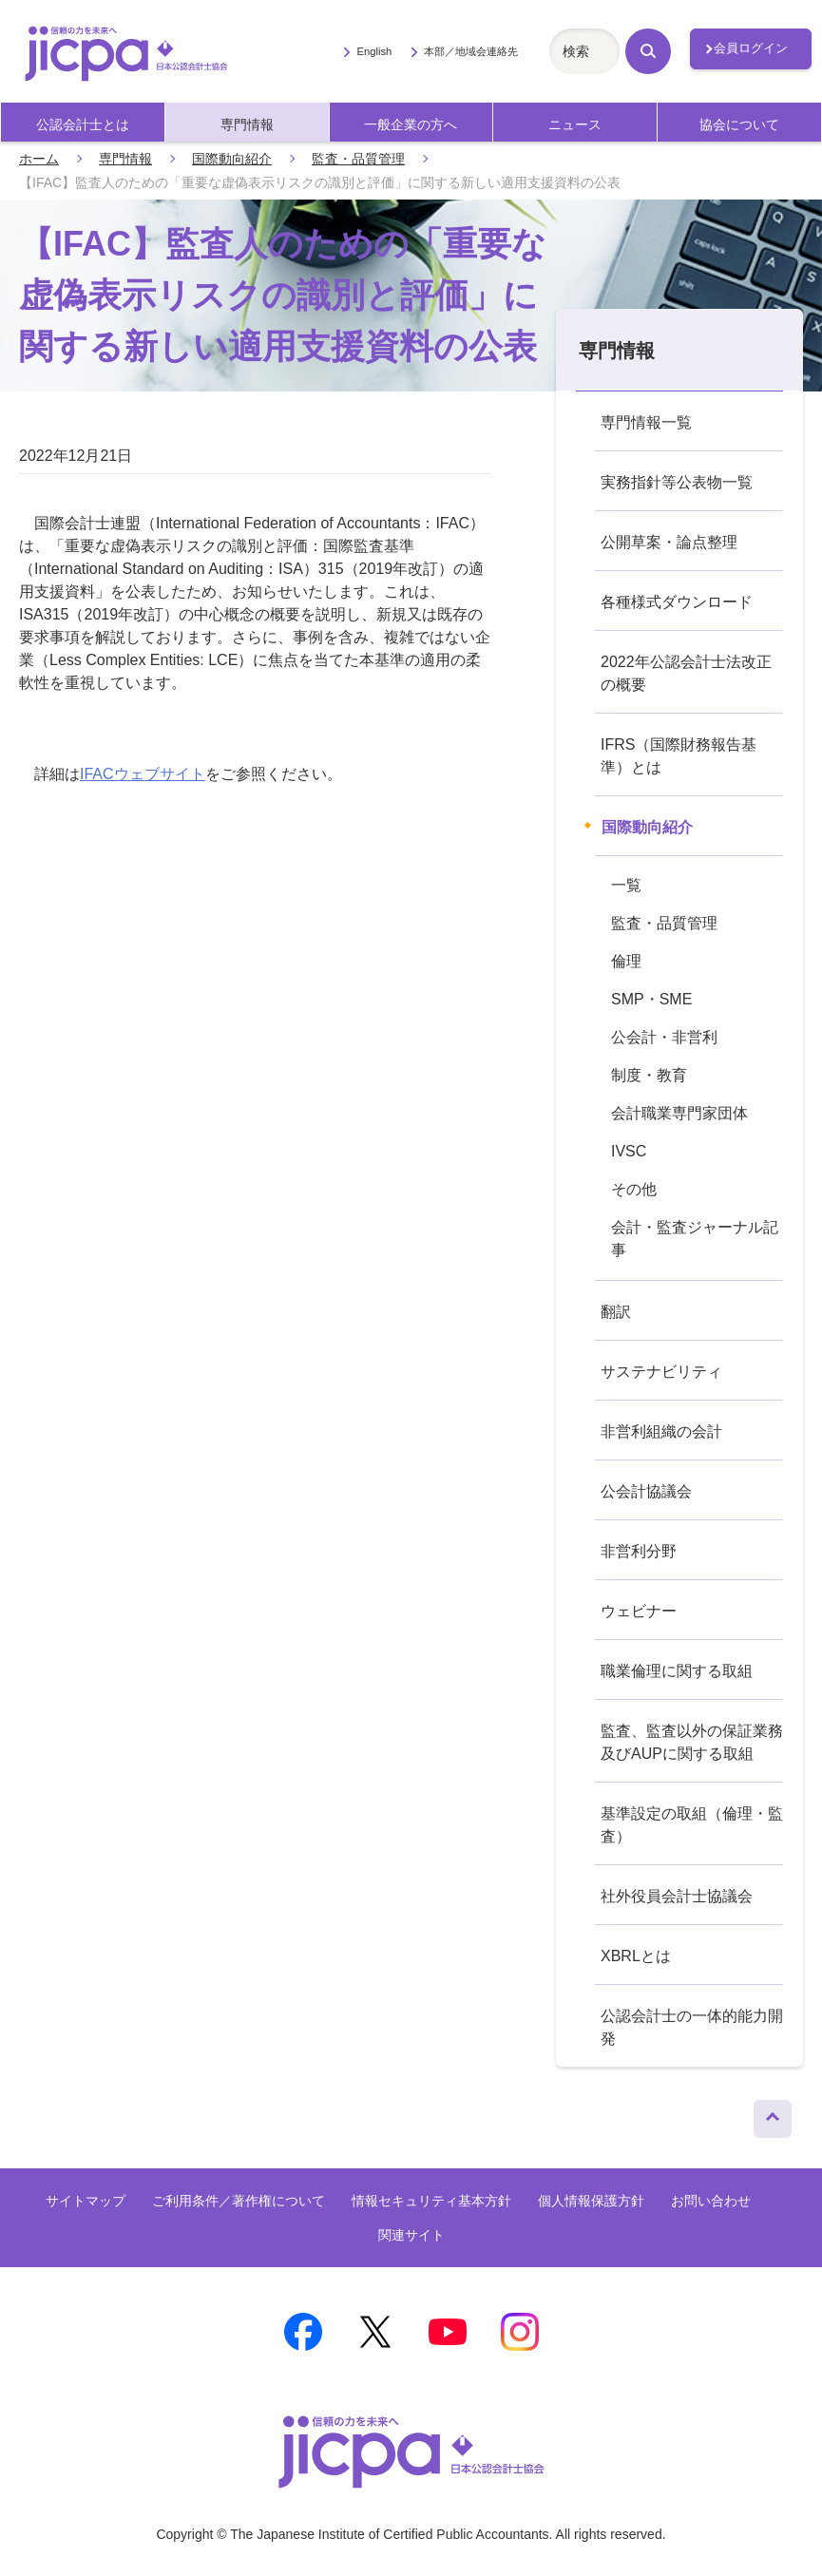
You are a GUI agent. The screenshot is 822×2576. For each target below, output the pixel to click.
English (374, 51)
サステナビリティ (661, 1372)
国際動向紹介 (232, 158)
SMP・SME (651, 999)
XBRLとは (636, 1956)
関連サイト (411, 2234)
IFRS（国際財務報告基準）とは (678, 755)
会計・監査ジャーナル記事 (694, 1238)
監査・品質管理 (358, 158)
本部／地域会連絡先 (471, 51)
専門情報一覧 (646, 422)
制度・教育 (649, 1075)
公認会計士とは (82, 124)
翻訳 (616, 1312)
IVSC (628, 1151)
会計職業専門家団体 (679, 1113)
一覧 (626, 885)
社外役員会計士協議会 (677, 1896)
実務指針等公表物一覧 (677, 482)
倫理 (626, 961)
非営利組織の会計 (661, 1431)
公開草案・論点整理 (669, 542)
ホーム (39, 158)
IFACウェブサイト (142, 774)
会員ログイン (751, 48)
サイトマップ (85, 2200)
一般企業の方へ (410, 124)
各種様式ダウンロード (677, 602)
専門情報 (247, 124)
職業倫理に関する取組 (677, 1671)
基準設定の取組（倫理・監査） (692, 1824)
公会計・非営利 (664, 1037)
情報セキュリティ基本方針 (431, 2200)
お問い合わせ (711, 2200)
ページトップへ (773, 2114)
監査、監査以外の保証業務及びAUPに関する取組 (692, 1742)
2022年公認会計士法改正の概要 (686, 673)
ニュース (575, 124)
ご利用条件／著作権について (238, 2200)
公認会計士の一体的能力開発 (692, 2027)
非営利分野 (639, 1551)
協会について (739, 124)
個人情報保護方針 (591, 2200)
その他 (634, 1189)
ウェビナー (639, 1611)
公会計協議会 (646, 1491)
